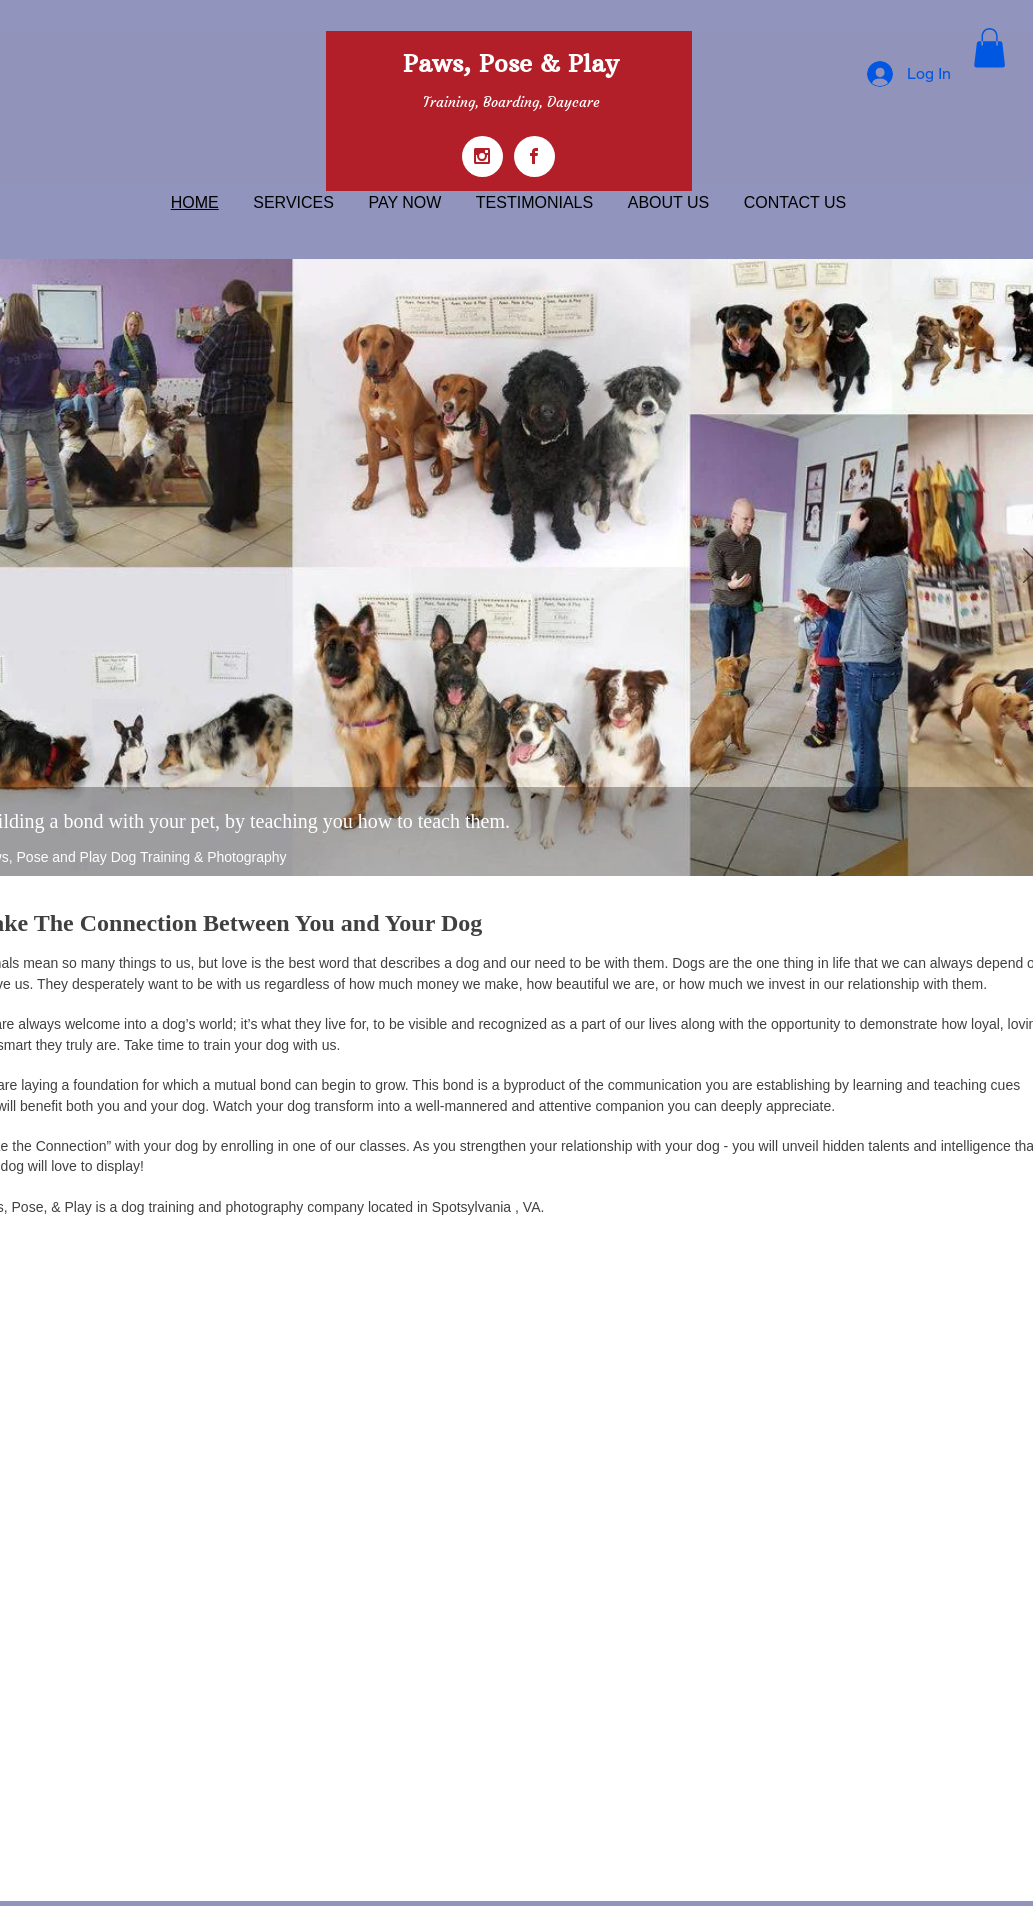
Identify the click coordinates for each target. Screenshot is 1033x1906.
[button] (989, 47)
